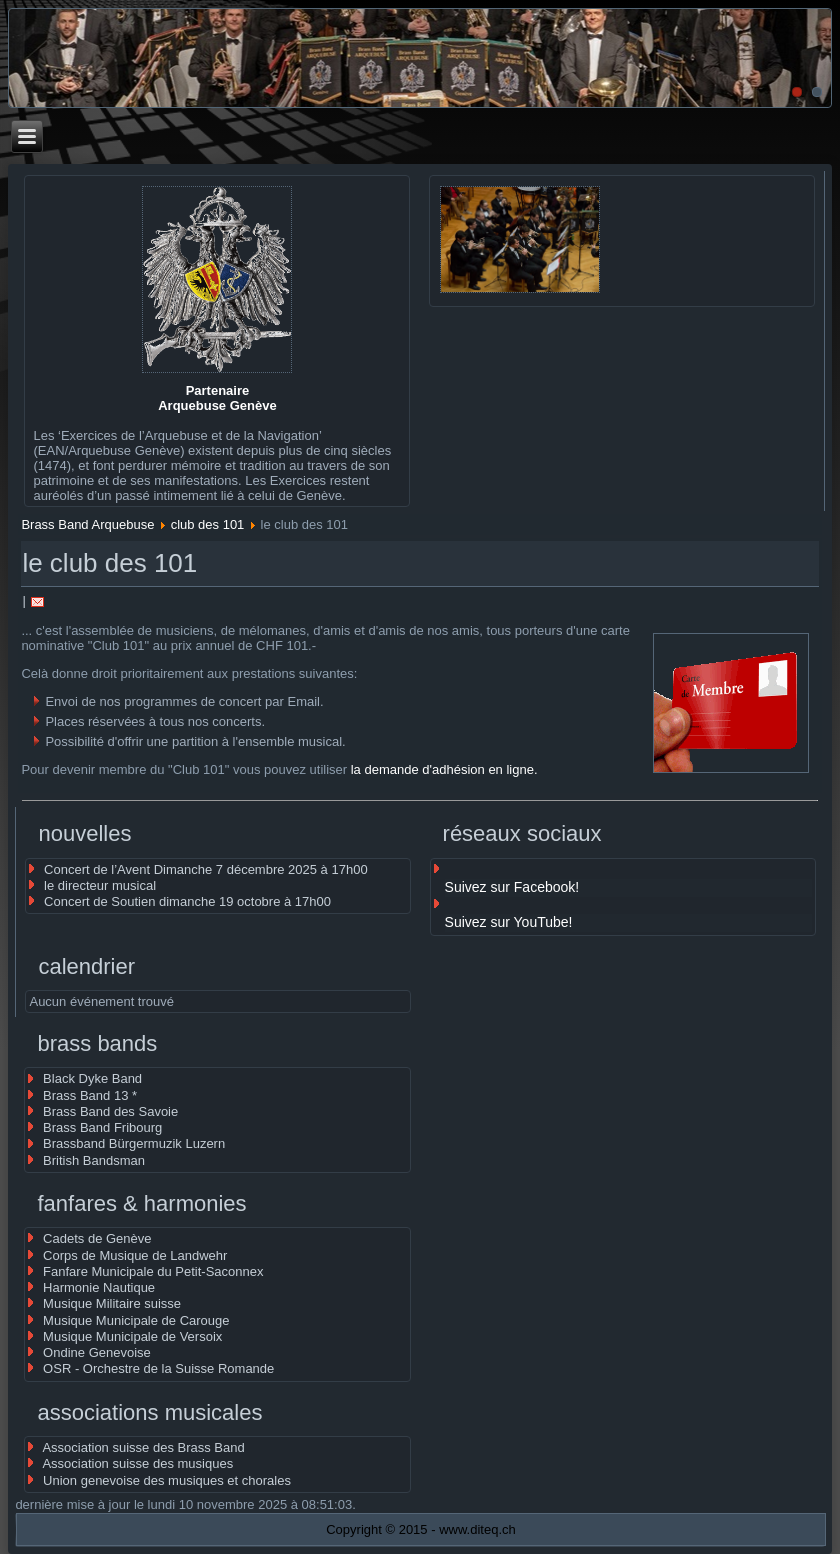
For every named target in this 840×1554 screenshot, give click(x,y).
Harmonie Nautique (99, 1287)
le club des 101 (109, 563)
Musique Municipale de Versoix (132, 1336)
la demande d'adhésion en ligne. (444, 769)
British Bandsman (94, 1160)
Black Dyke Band (92, 1078)
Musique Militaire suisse (112, 1303)
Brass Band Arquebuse (87, 524)
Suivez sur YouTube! (509, 922)
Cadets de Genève (97, 1238)
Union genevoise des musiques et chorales (167, 1480)
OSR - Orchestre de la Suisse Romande (158, 1368)
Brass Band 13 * (90, 1095)
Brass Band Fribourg (102, 1127)
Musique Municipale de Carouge (136, 1320)
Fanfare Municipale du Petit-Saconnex (153, 1271)
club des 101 (208, 524)
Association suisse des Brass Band (143, 1447)
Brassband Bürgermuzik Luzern (134, 1143)
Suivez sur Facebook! (512, 887)
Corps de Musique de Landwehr (135, 1255)
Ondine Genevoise (97, 1352)
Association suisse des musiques (137, 1463)
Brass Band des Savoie (110, 1111)
